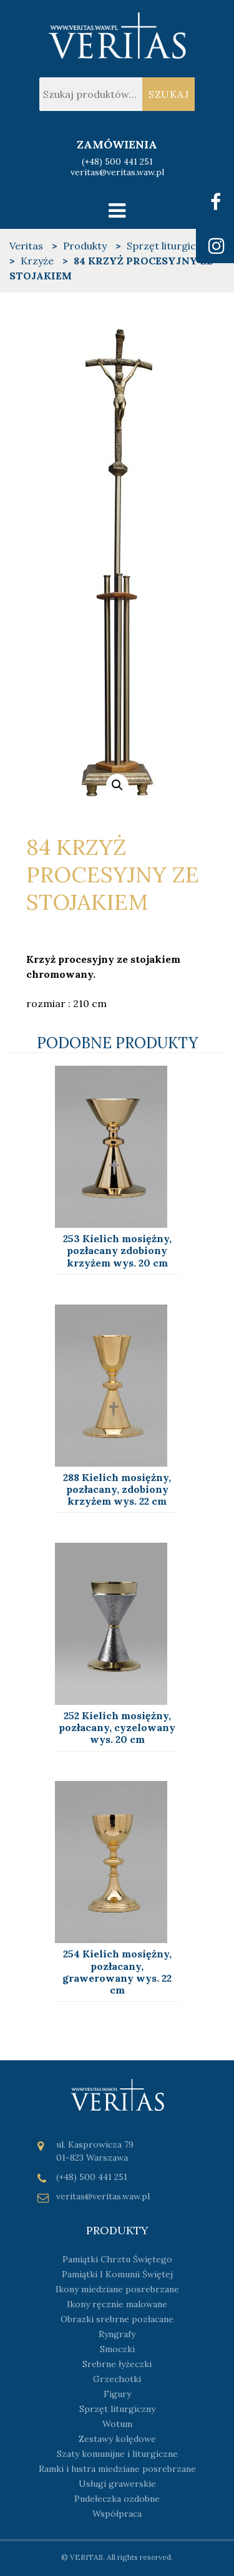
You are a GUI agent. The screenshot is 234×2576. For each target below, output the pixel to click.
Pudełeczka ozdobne (117, 2498)
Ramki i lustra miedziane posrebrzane (117, 2468)
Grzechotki (117, 2379)
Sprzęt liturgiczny (117, 2408)
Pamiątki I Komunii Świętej (117, 2274)
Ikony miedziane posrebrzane (117, 2289)
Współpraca (117, 2513)
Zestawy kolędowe (117, 2438)
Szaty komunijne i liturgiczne (117, 2453)
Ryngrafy (117, 2334)
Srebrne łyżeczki (117, 2364)
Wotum (117, 2423)
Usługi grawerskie (117, 2483)
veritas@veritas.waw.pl (117, 172)
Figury (117, 2394)
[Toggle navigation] (117, 210)
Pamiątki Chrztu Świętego (117, 2259)
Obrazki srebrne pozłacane (117, 2319)
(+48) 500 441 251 (117, 161)
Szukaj (169, 94)
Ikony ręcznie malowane (117, 2304)
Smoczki (117, 2349)
